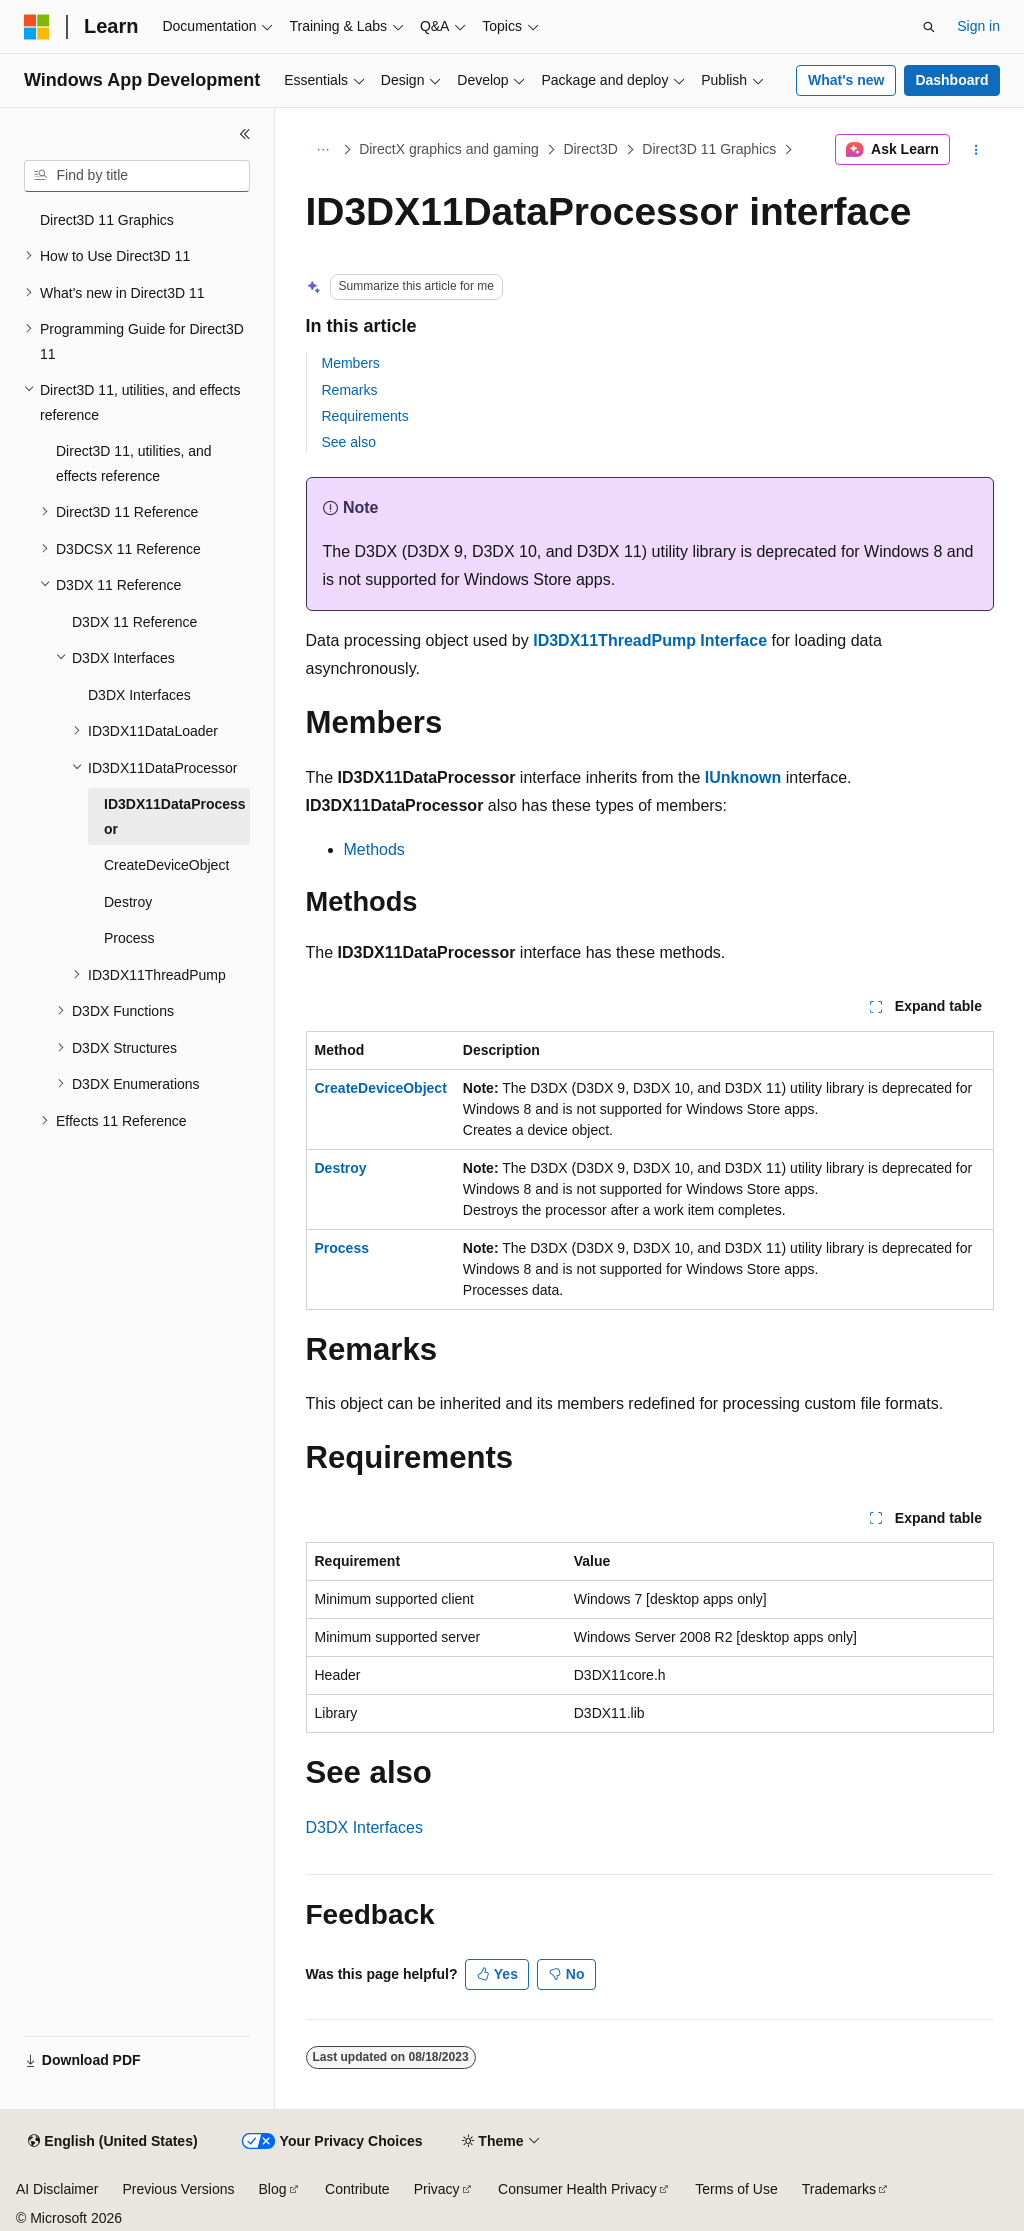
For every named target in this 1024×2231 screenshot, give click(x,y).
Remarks (350, 390)
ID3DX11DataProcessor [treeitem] (175, 816)
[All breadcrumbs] (323, 150)
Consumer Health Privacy (577, 2189)
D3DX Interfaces (364, 1827)
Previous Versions (178, 2189)
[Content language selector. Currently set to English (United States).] (112, 2142)
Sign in (978, 26)
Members (351, 363)
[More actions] (975, 150)
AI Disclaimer (57, 2189)
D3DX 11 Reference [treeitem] (134, 622)
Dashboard (951, 80)
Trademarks (839, 2189)
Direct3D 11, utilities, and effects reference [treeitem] (134, 463)
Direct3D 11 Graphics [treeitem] (107, 220)
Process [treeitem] (129, 938)
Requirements (365, 416)
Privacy (437, 2189)
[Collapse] (245, 134)
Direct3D (590, 149)
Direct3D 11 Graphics (709, 149)
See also (349, 442)
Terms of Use (736, 2189)
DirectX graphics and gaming (449, 149)
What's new (846, 80)
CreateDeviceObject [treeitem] (166, 865)
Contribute (357, 2189)
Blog (273, 2189)
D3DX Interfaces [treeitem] (139, 695)
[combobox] (137, 176)
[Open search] (929, 27)
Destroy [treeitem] (128, 902)
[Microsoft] (37, 27)
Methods (374, 849)
